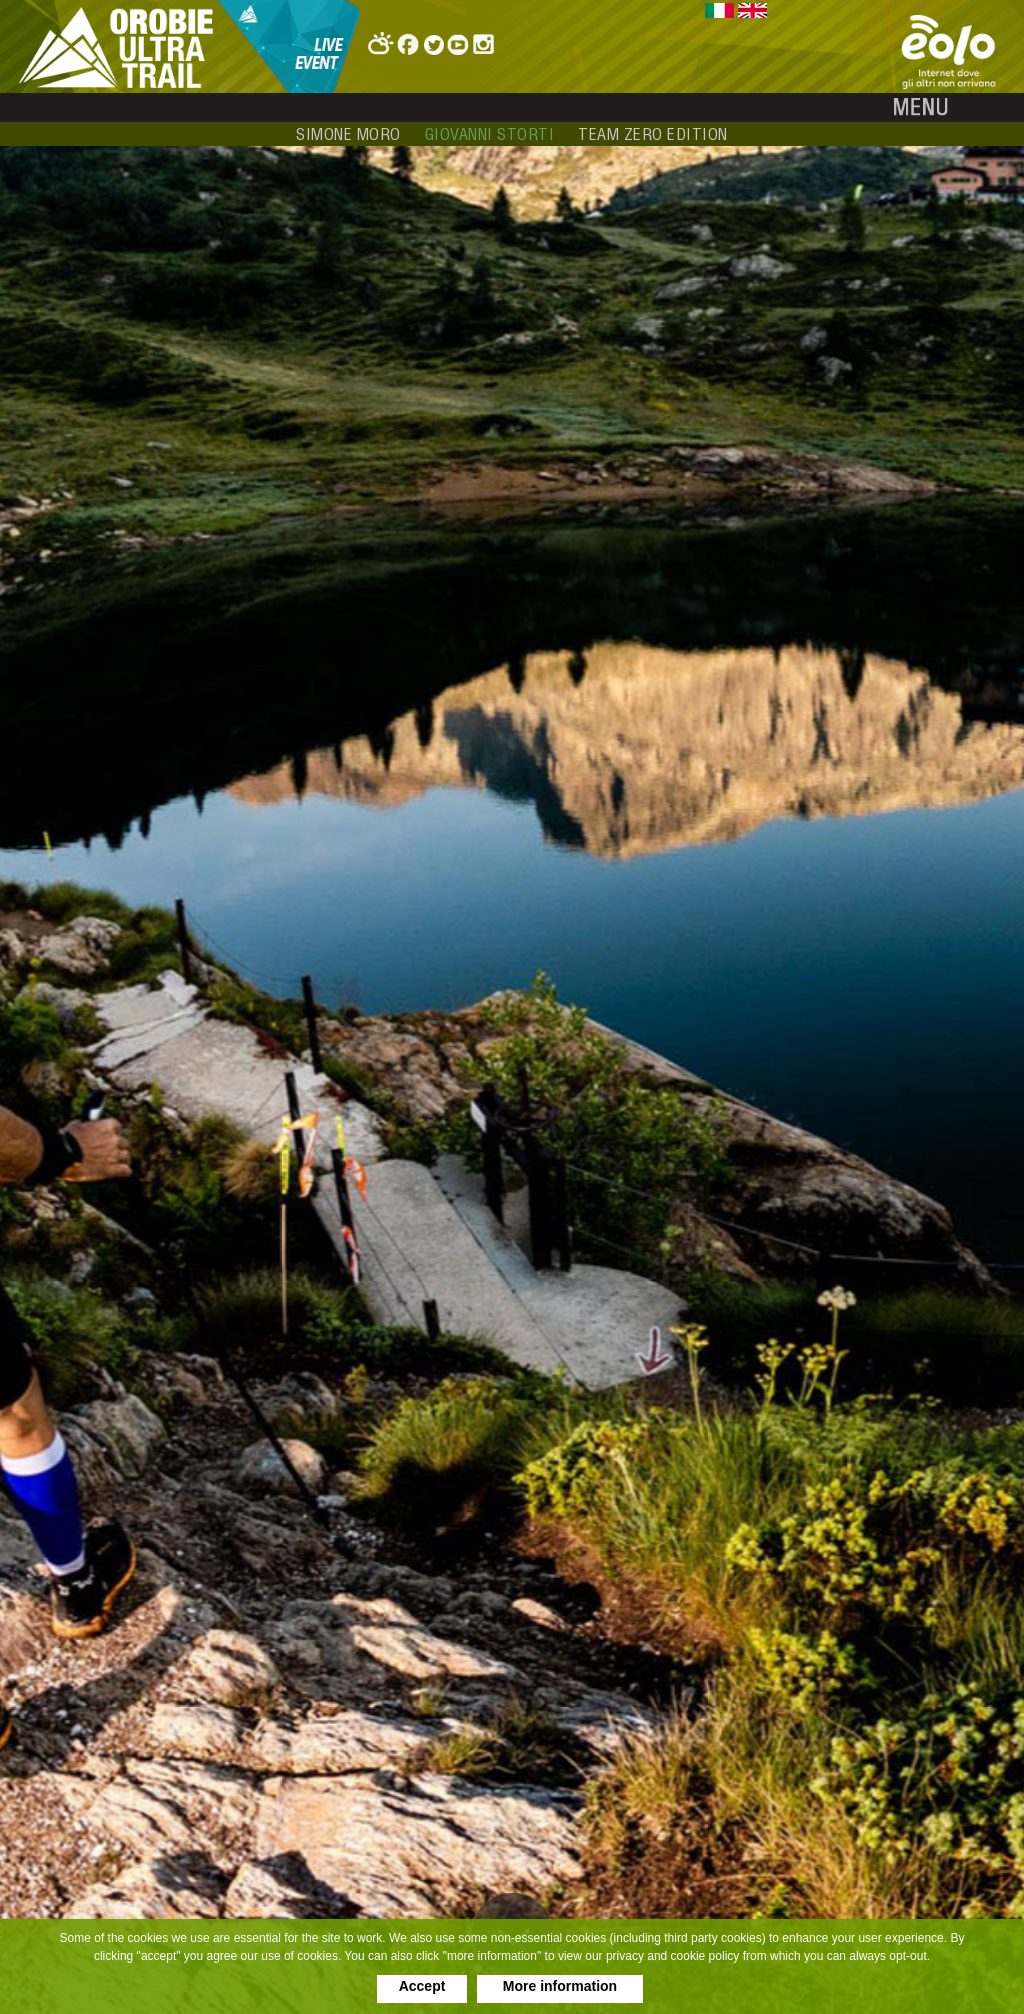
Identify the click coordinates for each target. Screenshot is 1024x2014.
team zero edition (653, 134)
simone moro (348, 134)
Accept (422, 1986)
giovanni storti (490, 134)
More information (560, 1986)
